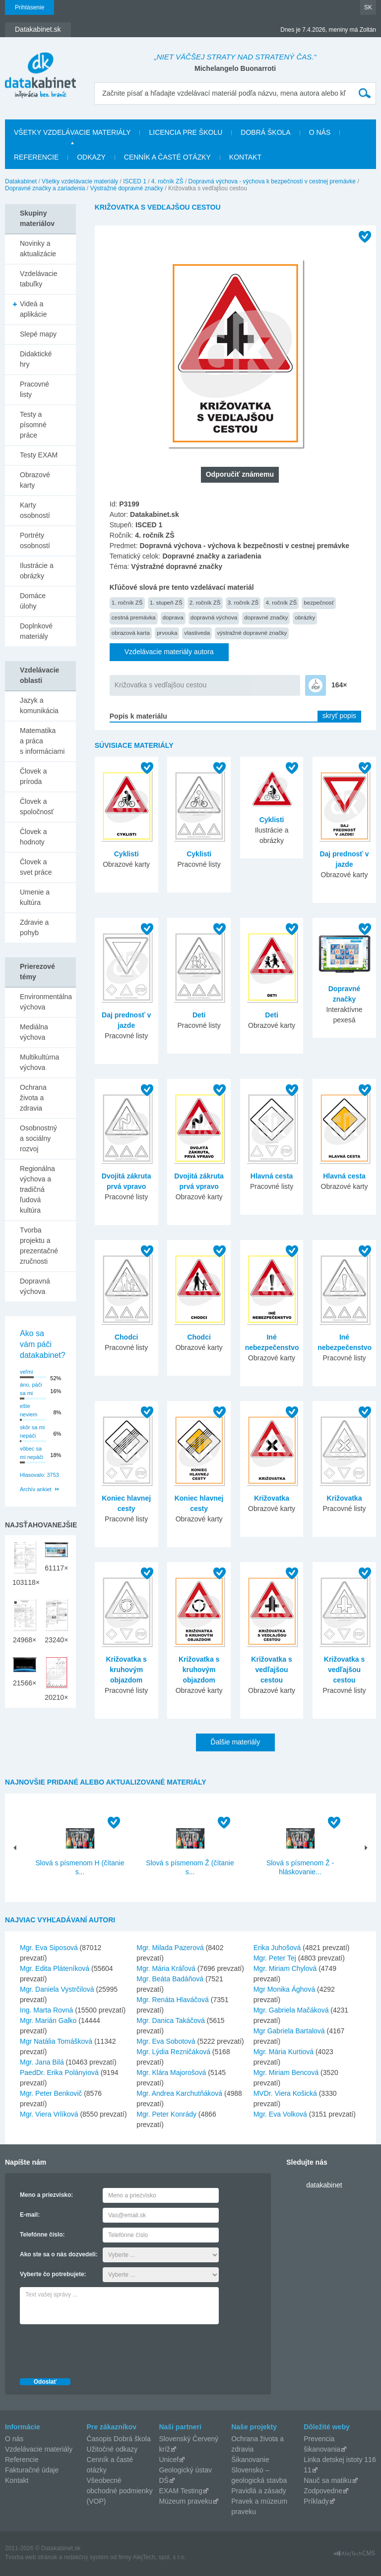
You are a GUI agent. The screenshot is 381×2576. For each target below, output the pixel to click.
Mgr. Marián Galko (48, 2020)
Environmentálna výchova (46, 1002)
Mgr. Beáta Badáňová (169, 1979)
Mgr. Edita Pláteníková (54, 1968)
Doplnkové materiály (36, 631)
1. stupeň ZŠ (166, 602)
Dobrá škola (265, 132)
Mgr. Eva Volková (280, 2114)
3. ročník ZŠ (243, 602)
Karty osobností (35, 510)
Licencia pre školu (185, 132)
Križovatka (271, 1498)
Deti (198, 1015)
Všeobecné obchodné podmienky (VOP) (120, 2490)
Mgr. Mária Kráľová (165, 1968)
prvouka (167, 632)
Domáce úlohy (33, 601)
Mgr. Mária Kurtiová (284, 2052)
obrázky (305, 617)
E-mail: (30, 2214)
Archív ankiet (36, 1489)
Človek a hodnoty (33, 837)
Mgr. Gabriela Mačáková (291, 2010)
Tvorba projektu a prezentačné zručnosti (39, 1245)
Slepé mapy (38, 334)
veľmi (26, 1372)
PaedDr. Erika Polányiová (59, 2072)
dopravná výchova (214, 617)
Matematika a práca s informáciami (42, 741)
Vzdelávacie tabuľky (39, 279)
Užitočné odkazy (112, 2449)
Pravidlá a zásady (258, 2491)
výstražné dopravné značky (252, 632)
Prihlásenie (29, 7)
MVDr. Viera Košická (285, 2093)
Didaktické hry (36, 359)
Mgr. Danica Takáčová (170, 2020)
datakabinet (324, 2185)
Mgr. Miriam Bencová (286, 2072)
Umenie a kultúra (35, 897)
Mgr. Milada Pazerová (169, 1948)
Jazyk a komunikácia (39, 705)
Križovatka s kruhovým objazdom (126, 1669)
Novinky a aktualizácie (38, 248)
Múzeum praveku (185, 2501)
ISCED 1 (134, 181)
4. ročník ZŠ (167, 181)
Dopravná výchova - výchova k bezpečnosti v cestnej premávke (272, 181)
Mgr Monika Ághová (285, 1989)
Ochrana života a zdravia (33, 1097)
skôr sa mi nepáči (32, 1431)
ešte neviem (28, 1410)
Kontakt (245, 157)
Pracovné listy (34, 389)
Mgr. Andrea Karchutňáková (179, 2093)
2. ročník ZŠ (205, 602)
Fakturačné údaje (32, 2470)
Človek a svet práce (36, 867)
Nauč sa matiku (327, 2480)
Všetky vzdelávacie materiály (72, 132)
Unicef (169, 2460)
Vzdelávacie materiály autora (169, 652)
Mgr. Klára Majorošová (171, 2072)
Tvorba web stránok (31, 2557)
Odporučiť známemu (240, 474)
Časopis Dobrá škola (119, 2439)
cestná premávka (134, 617)
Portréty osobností (35, 540)
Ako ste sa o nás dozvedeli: (59, 2254)
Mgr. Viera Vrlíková (49, 2114)
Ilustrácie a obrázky (37, 570)
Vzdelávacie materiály (38, 2449)
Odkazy (91, 157)
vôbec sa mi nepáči (31, 1453)
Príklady (316, 2501)
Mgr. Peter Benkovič (51, 2093)
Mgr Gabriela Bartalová (289, 2031)
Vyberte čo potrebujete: (53, 2274)
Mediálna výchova (34, 1032)
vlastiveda (197, 632)
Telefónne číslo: (42, 2234)
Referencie (36, 157)
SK (368, 7)
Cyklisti (126, 854)
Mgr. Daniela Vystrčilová (57, 1989)
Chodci (126, 1337)
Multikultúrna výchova (39, 1062)
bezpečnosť (319, 602)
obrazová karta (131, 632)
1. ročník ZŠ (127, 602)
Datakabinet (21, 181)
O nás (320, 132)
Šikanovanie (250, 2460)
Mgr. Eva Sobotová (165, 2041)
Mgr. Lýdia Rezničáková (173, 2052)
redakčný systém (86, 2557)
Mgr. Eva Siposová (49, 1948)
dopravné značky (266, 617)
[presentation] (95, 2348)
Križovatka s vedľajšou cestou (160, 685)
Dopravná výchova (35, 1286)
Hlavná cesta (272, 1176)
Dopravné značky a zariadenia (45, 188)
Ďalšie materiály (235, 1742)
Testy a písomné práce (33, 424)
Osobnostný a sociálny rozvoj (38, 1138)
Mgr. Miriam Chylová (285, 1968)
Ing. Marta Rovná (46, 2010)
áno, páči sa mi (31, 1389)
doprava (173, 617)
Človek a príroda (33, 776)
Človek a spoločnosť (37, 806)
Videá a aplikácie (33, 309)
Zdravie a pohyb (34, 927)
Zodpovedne (323, 2491)
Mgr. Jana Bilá (42, 2062)
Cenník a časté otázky (167, 157)
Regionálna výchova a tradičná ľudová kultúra (37, 1189)
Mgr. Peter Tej (275, 1958)
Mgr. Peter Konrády (166, 2114)
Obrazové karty (35, 480)
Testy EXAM (39, 455)
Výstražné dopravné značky (126, 188)
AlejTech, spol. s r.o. (159, 2557)
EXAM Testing (180, 2491)
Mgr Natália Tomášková (56, 2041)
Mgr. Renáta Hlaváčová (172, 2000)
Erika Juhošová (277, 1948)
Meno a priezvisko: (46, 2194)
